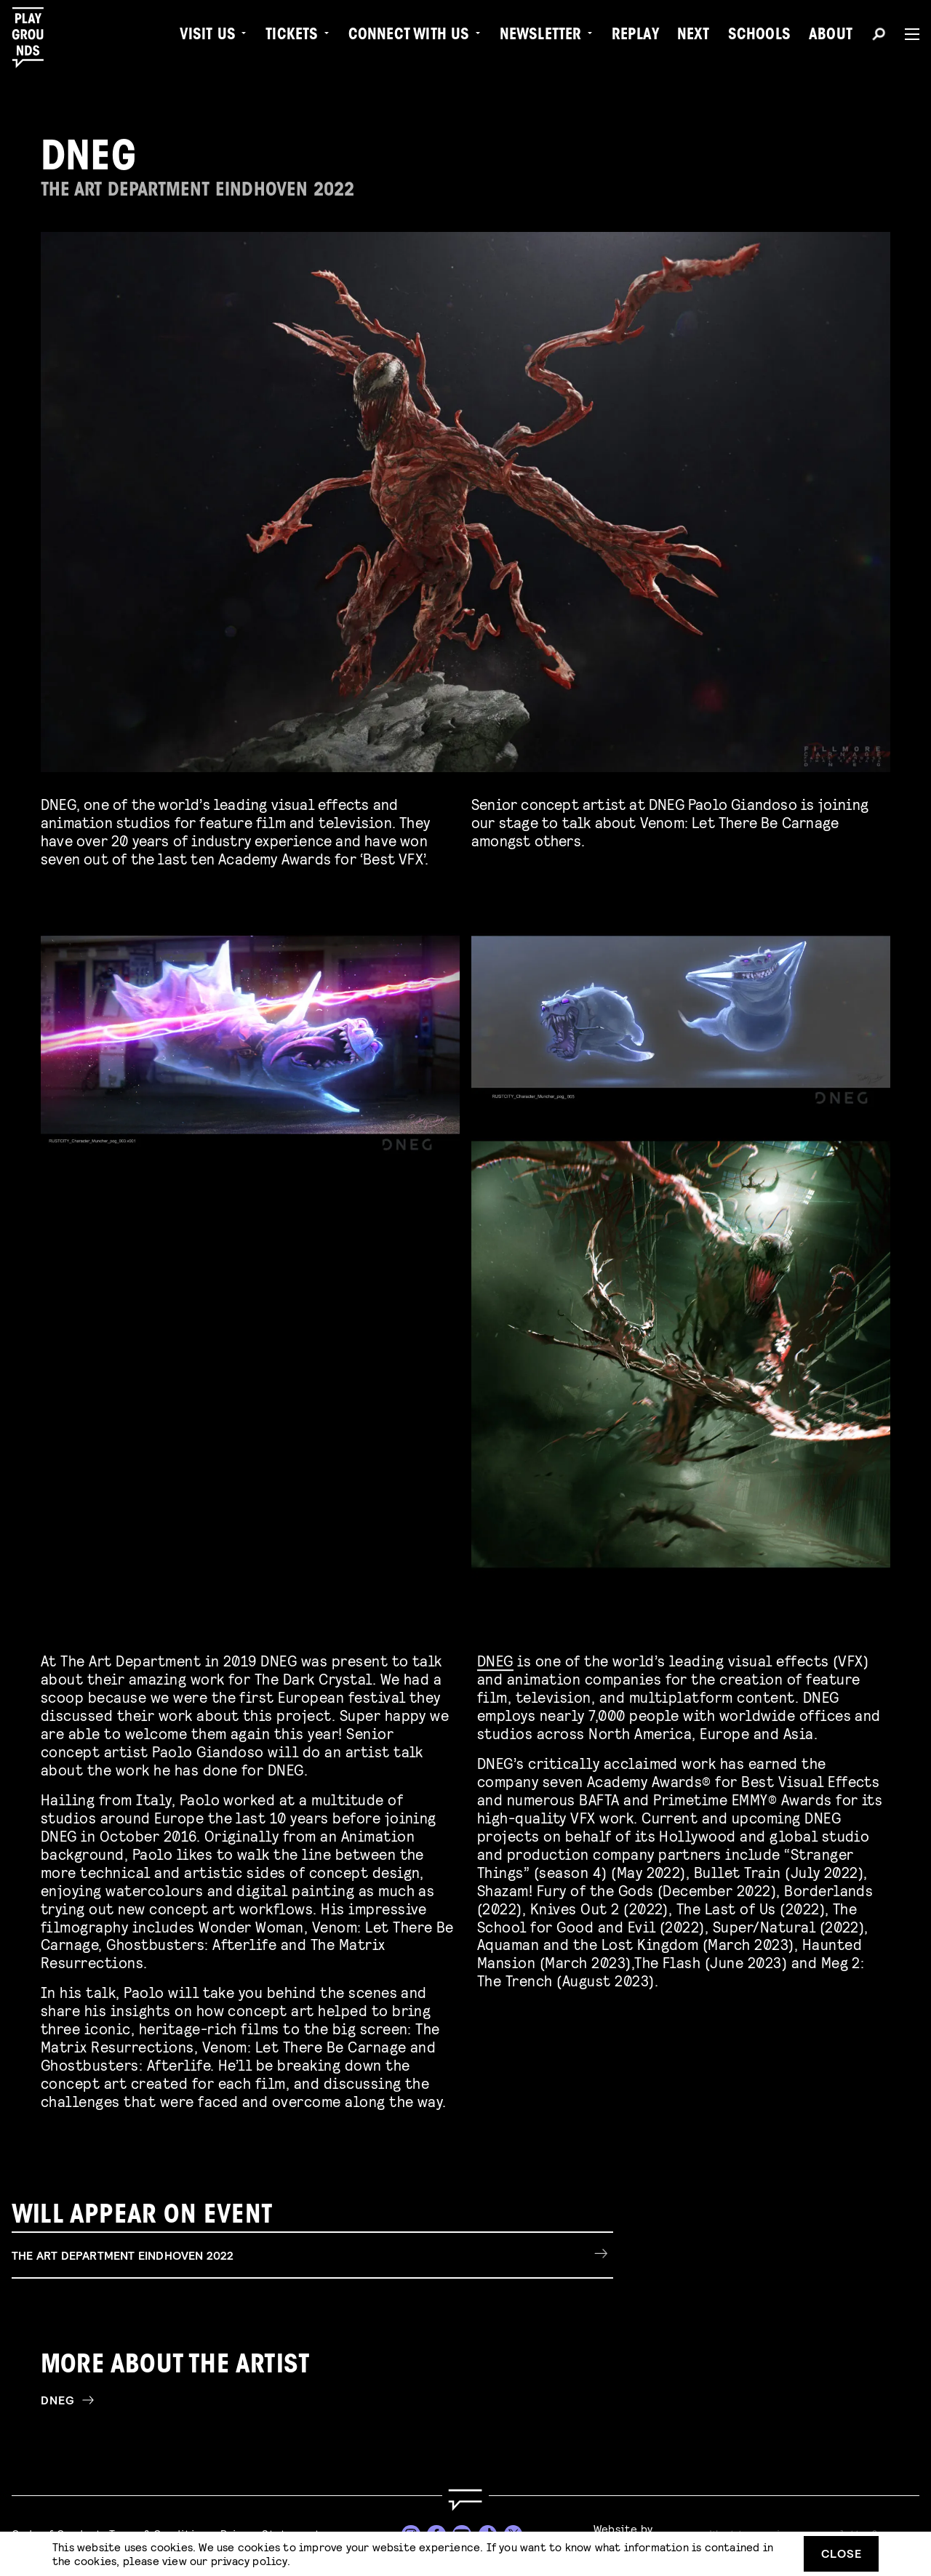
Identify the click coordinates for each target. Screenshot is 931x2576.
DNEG (495, 1657)
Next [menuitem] (693, 36)
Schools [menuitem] (759, 36)
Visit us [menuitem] (208, 36)
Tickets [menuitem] (291, 36)
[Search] (878, 36)
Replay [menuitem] (635, 36)
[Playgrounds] (35, 38)
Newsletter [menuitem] (541, 36)
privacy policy (249, 2560)
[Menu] (906, 34)
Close (841, 2553)
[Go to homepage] (465, 2500)
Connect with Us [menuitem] (409, 36)
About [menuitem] (830, 36)
